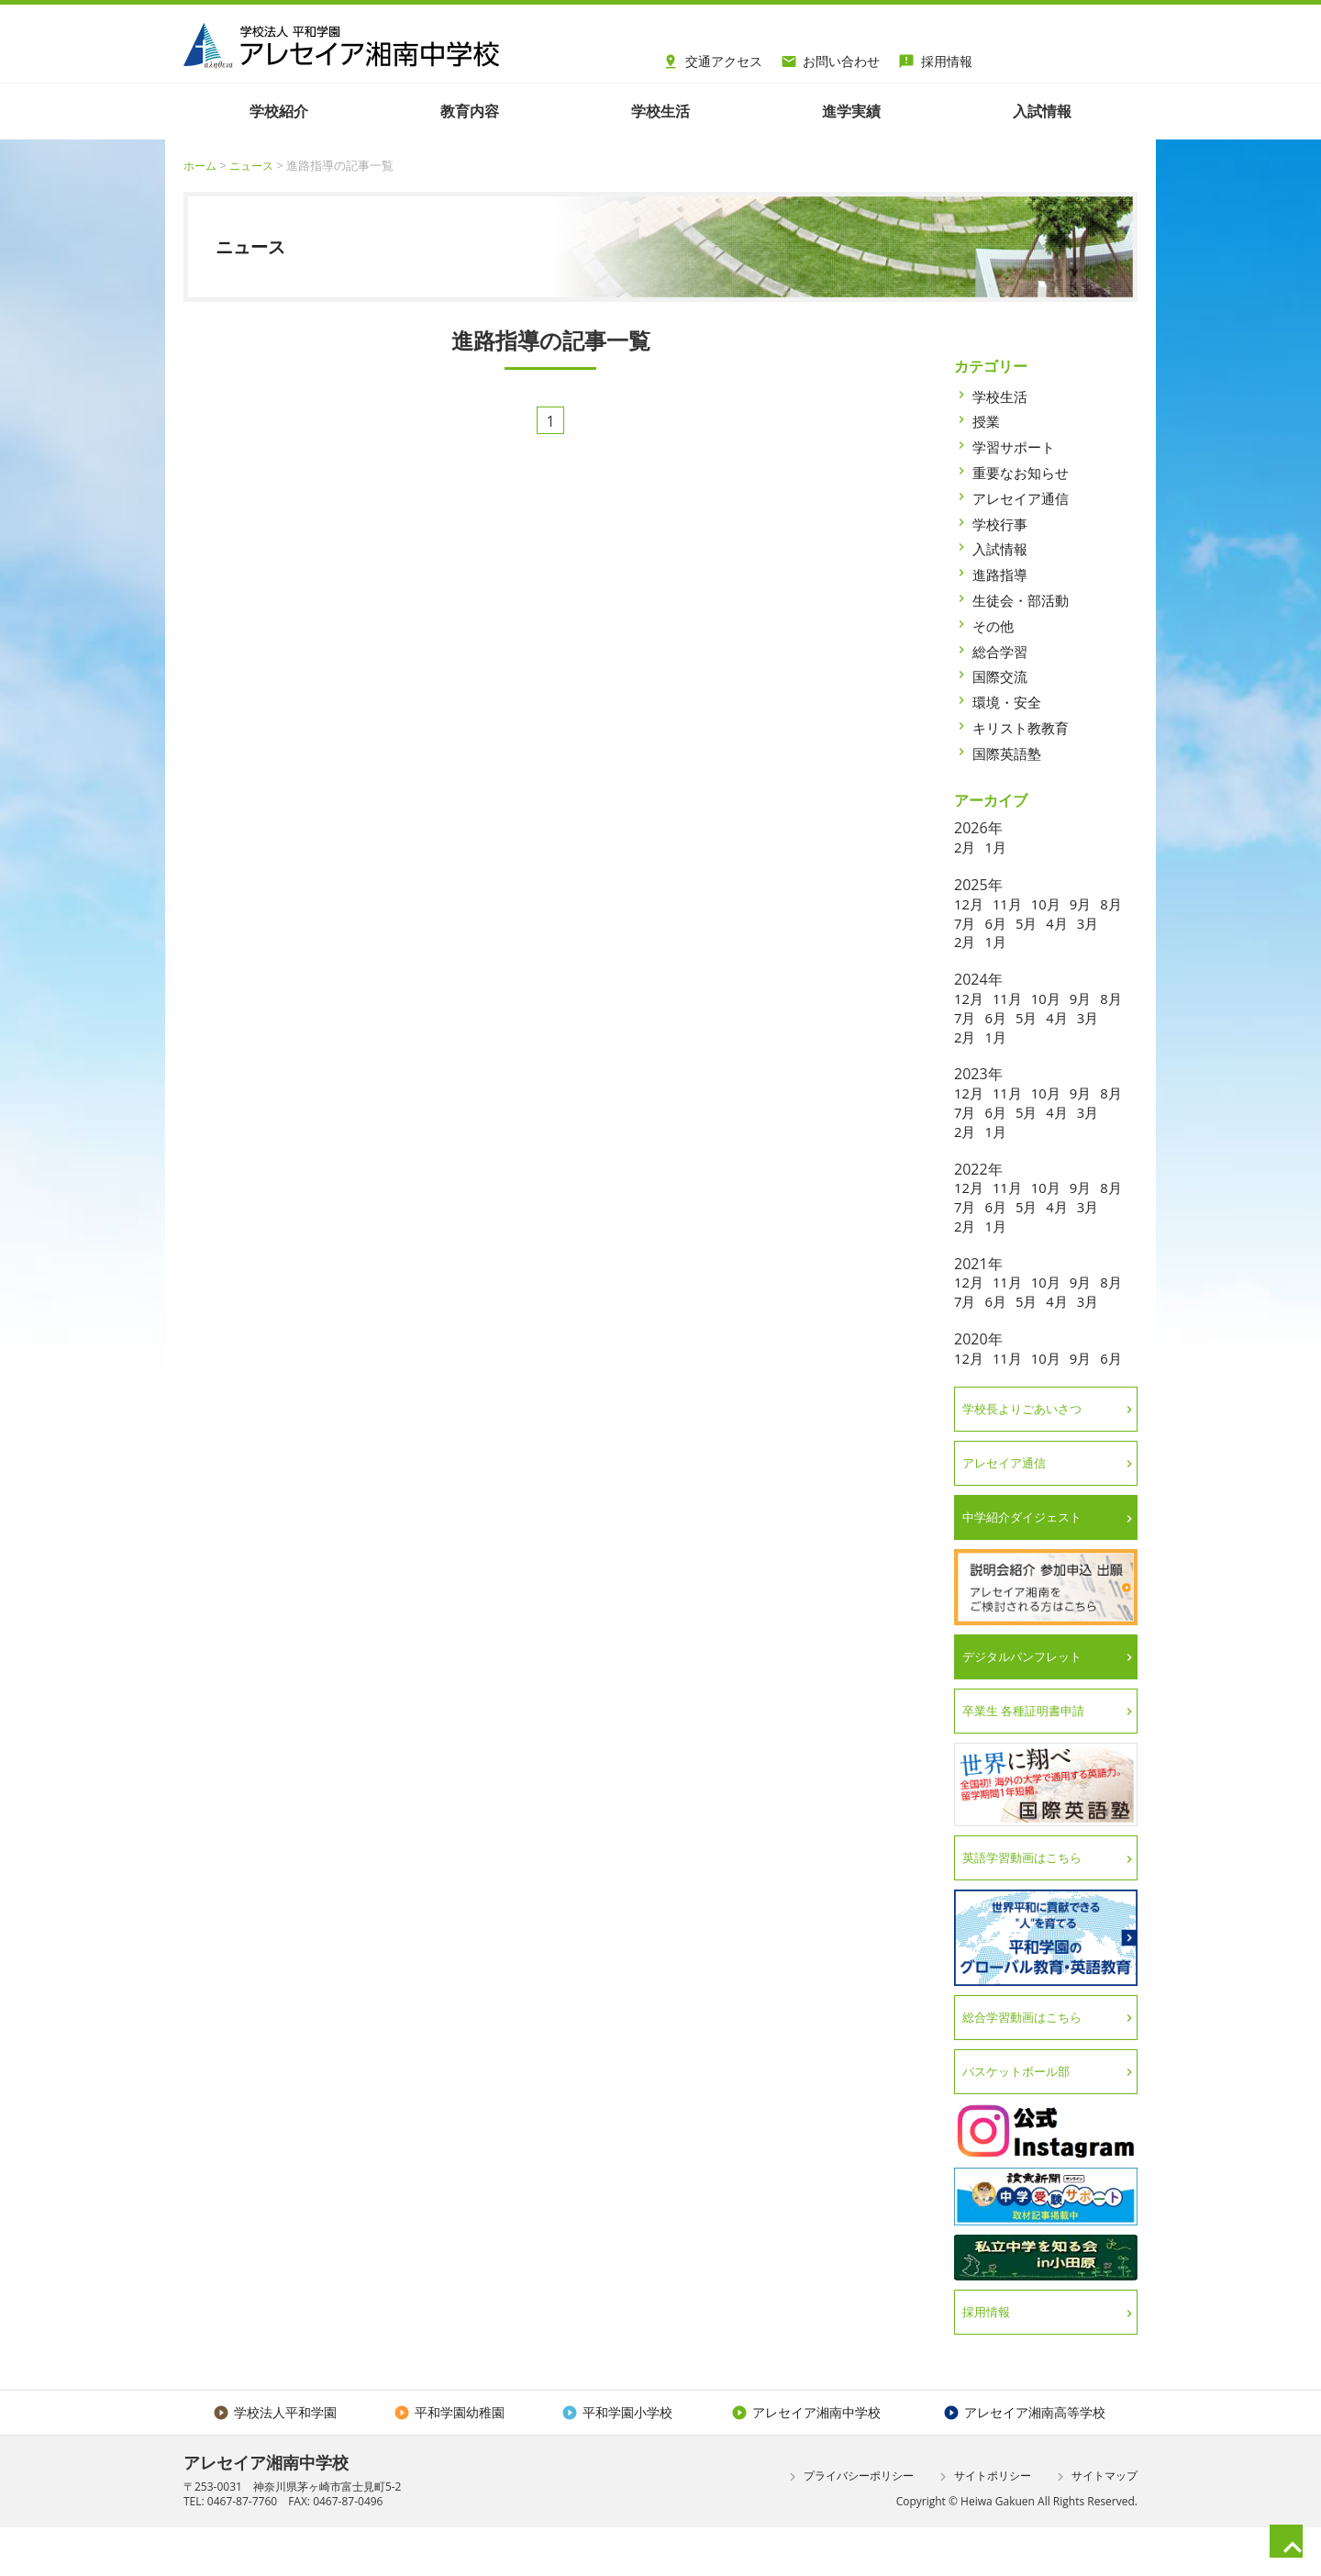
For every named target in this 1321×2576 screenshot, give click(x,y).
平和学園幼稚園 (448, 2460)
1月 (997, 847)
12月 (969, 904)
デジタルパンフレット (1028, 1697)
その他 (994, 626)
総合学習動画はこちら (1028, 2061)
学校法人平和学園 (274, 2460)
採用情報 (935, 58)
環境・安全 (1009, 702)
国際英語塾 (1009, 753)
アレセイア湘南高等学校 (1024, 2460)
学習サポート (1016, 447)
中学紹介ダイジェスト (1028, 1558)
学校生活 (1001, 395)
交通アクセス (712, 58)
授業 (987, 421)
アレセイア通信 (1023, 498)
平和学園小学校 (615, 2460)
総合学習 (1001, 651)
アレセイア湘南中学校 (804, 2460)
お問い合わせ (831, 58)
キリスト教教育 (1023, 728)
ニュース (256, 165)
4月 (1094, 922)
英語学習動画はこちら (1028, 1901)
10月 (1051, 904)
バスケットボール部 (1022, 2116)
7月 (997, 922)
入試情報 (1001, 549)
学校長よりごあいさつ (1028, 1446)
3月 (965, 941)
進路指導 (1001, 574)
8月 (965, 922)
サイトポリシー (983, 2526)
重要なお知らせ (1023, 473)
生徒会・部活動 (1023, 600)
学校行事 (1001, 523)
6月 (1029, 922)
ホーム (201, 165)
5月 (1061, 922)
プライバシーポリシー (849, 2526)
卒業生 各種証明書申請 (1030, 1753)
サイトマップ (1095, 2526)
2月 (965, 847)
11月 (1010, 904)
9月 (1087, 904)
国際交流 (1001, 676)
